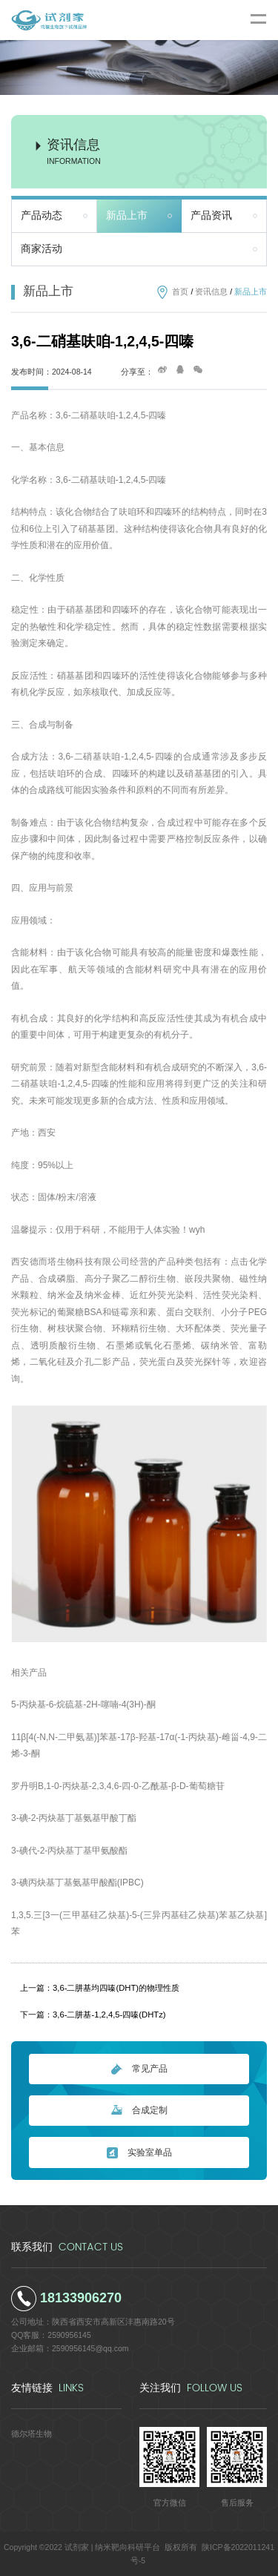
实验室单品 (139, 2152)
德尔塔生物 (31, 2433)
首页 (180, 291)
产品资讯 (211, 215)
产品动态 (41, 215)
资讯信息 (211, 291)
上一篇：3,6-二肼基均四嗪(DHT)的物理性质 (99, 1987)
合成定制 (139, 2110)
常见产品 (139, 2069)
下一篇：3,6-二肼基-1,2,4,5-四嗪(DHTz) (93, 2014)
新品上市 (127, 215)
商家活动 (41, 248)
